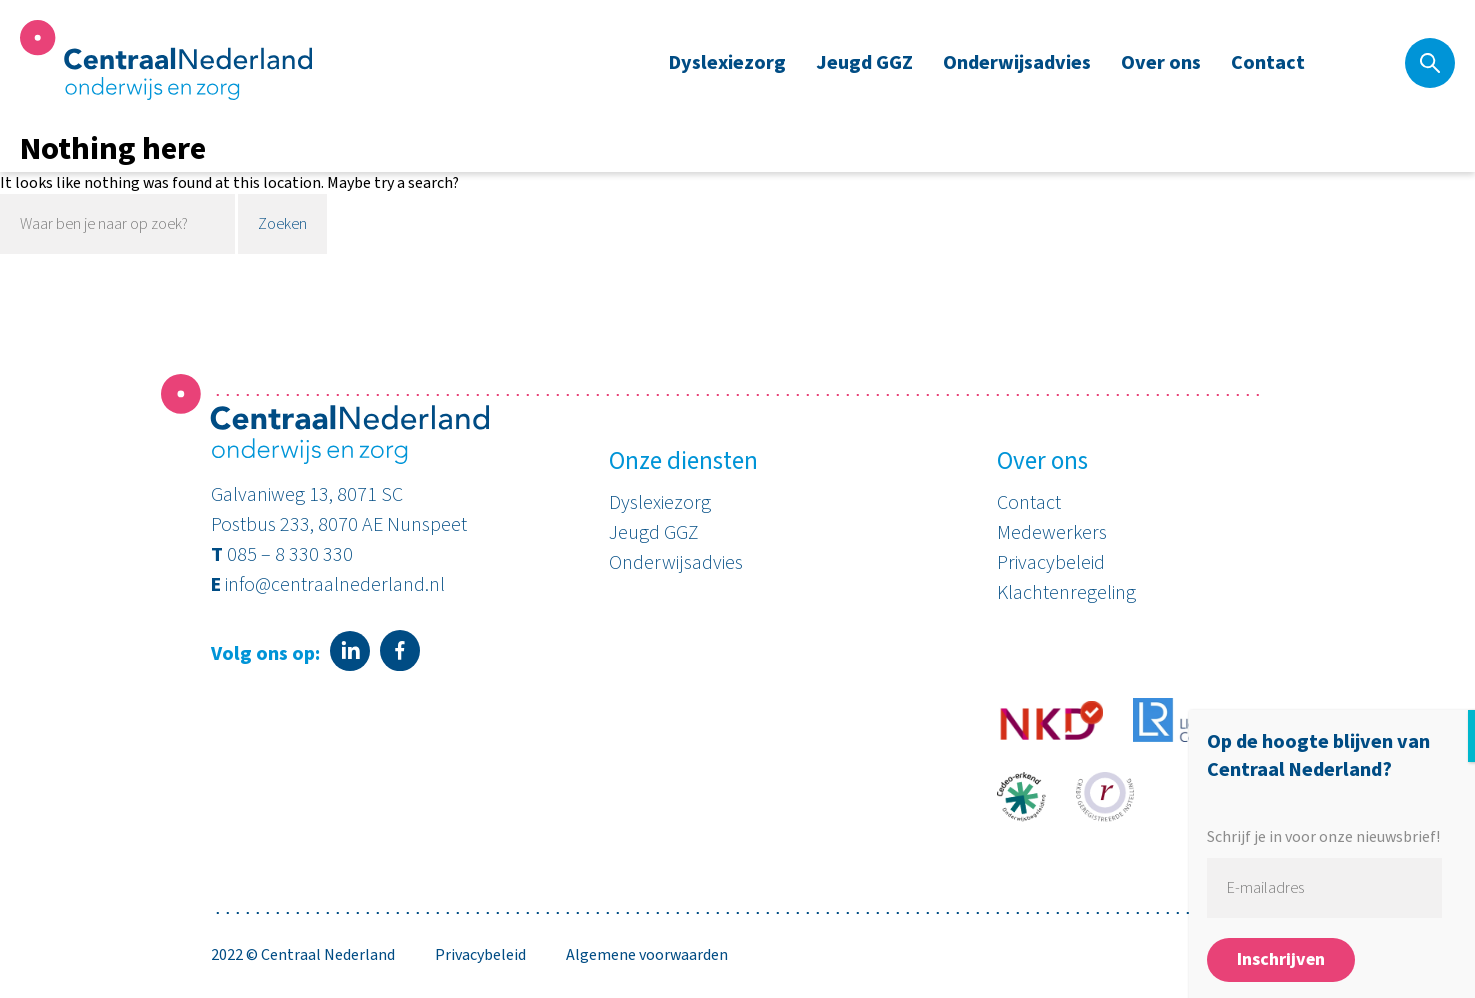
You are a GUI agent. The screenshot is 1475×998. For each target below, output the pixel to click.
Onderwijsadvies (1017, 63)
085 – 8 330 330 (290, 555)
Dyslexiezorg (727, 63)
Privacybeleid (1051, 563)
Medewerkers (1052, 533)
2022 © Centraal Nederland (303, 955)
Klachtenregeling (1066, 593)
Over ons (1161, 63)
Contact (1268, 63)
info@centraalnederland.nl (335, 585)
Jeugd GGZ (864, 63)
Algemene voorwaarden (647, 955)
